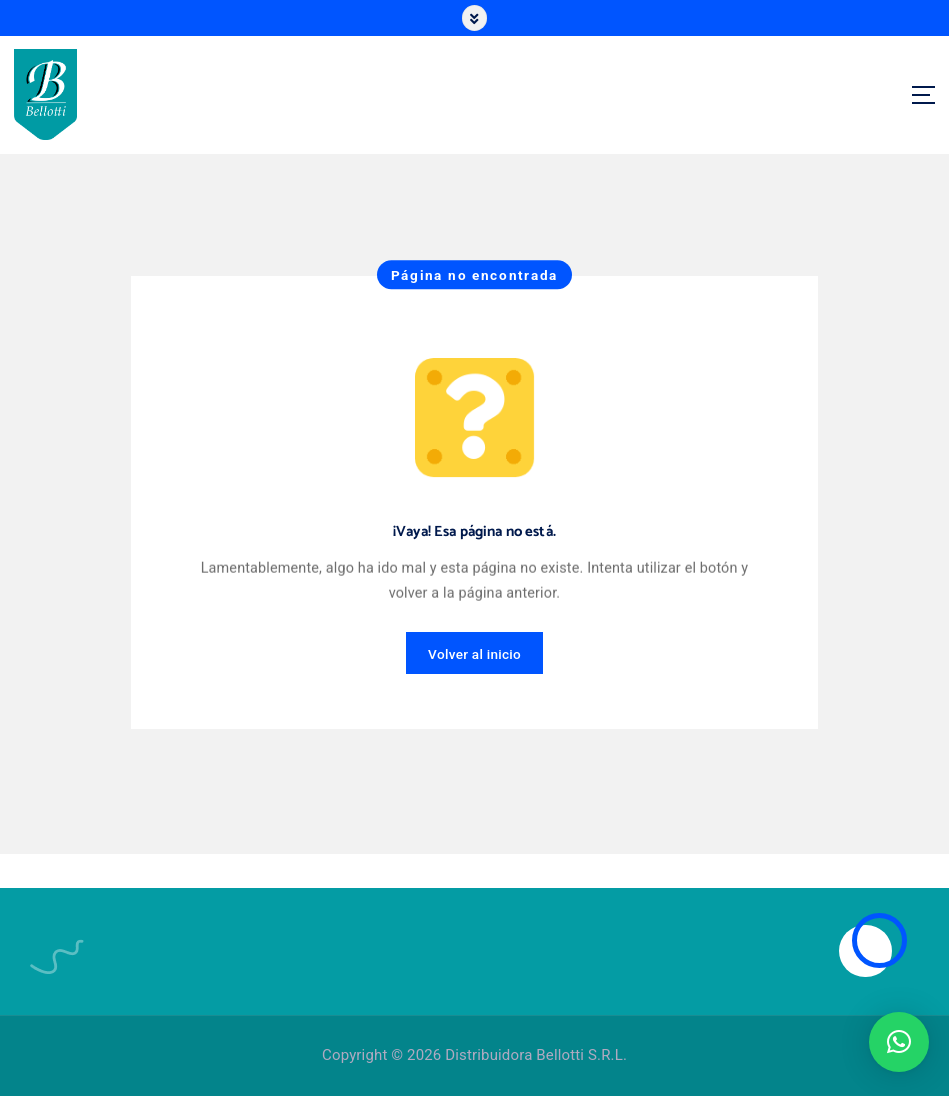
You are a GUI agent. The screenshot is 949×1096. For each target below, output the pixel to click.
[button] (899, 1042)
